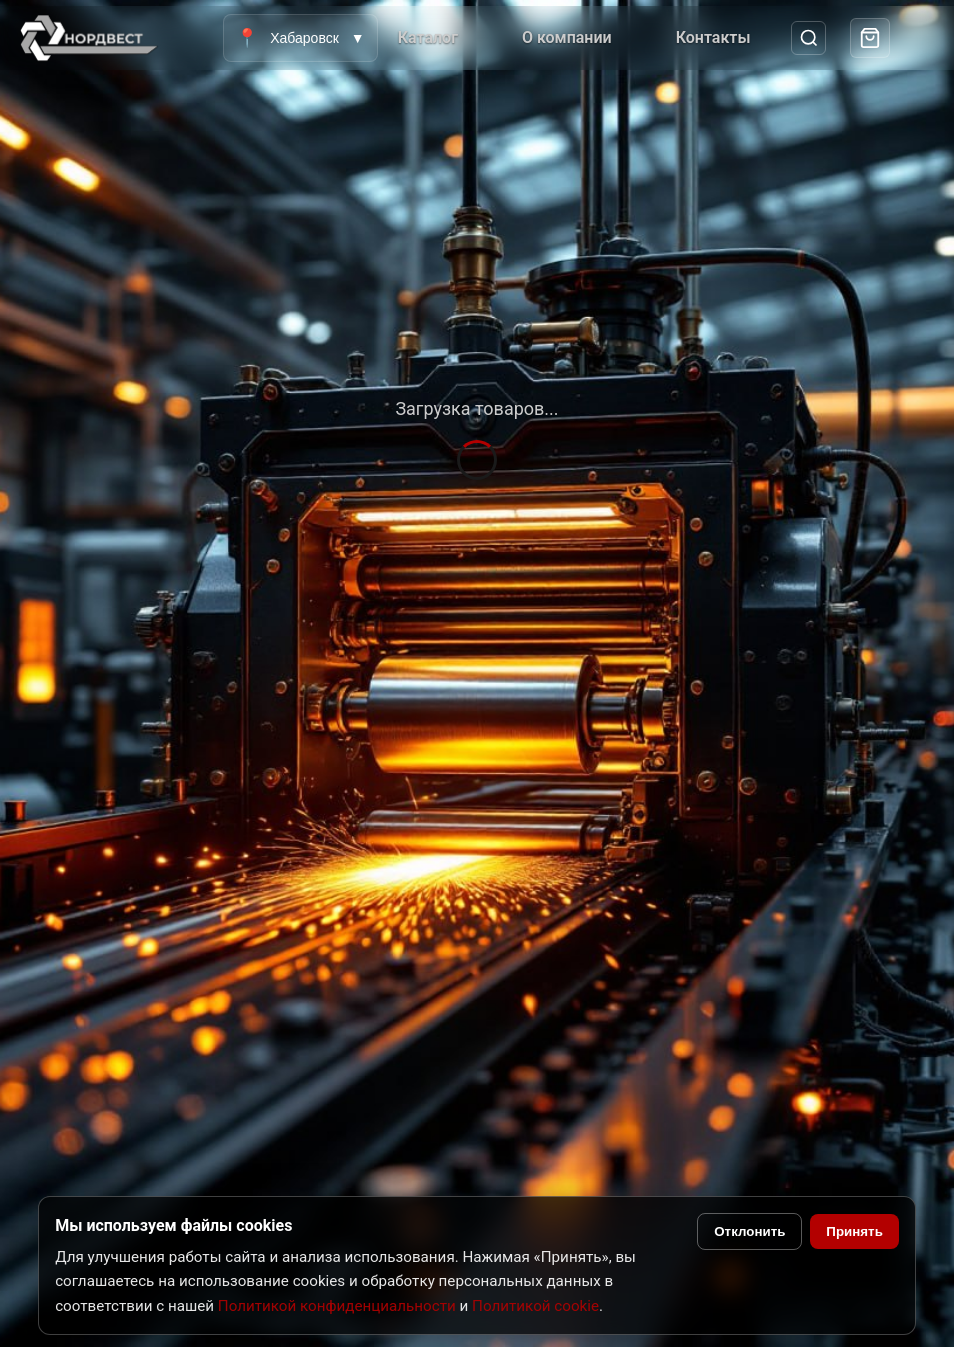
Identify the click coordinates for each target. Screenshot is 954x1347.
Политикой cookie (535, 1306)
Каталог (428, 37)
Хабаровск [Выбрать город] (300, 38)
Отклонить (749, 1231)
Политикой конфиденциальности (337, 1306)
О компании (567, 37)
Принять (854, 1231)
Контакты (713, 37)
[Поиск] (808, 38)
